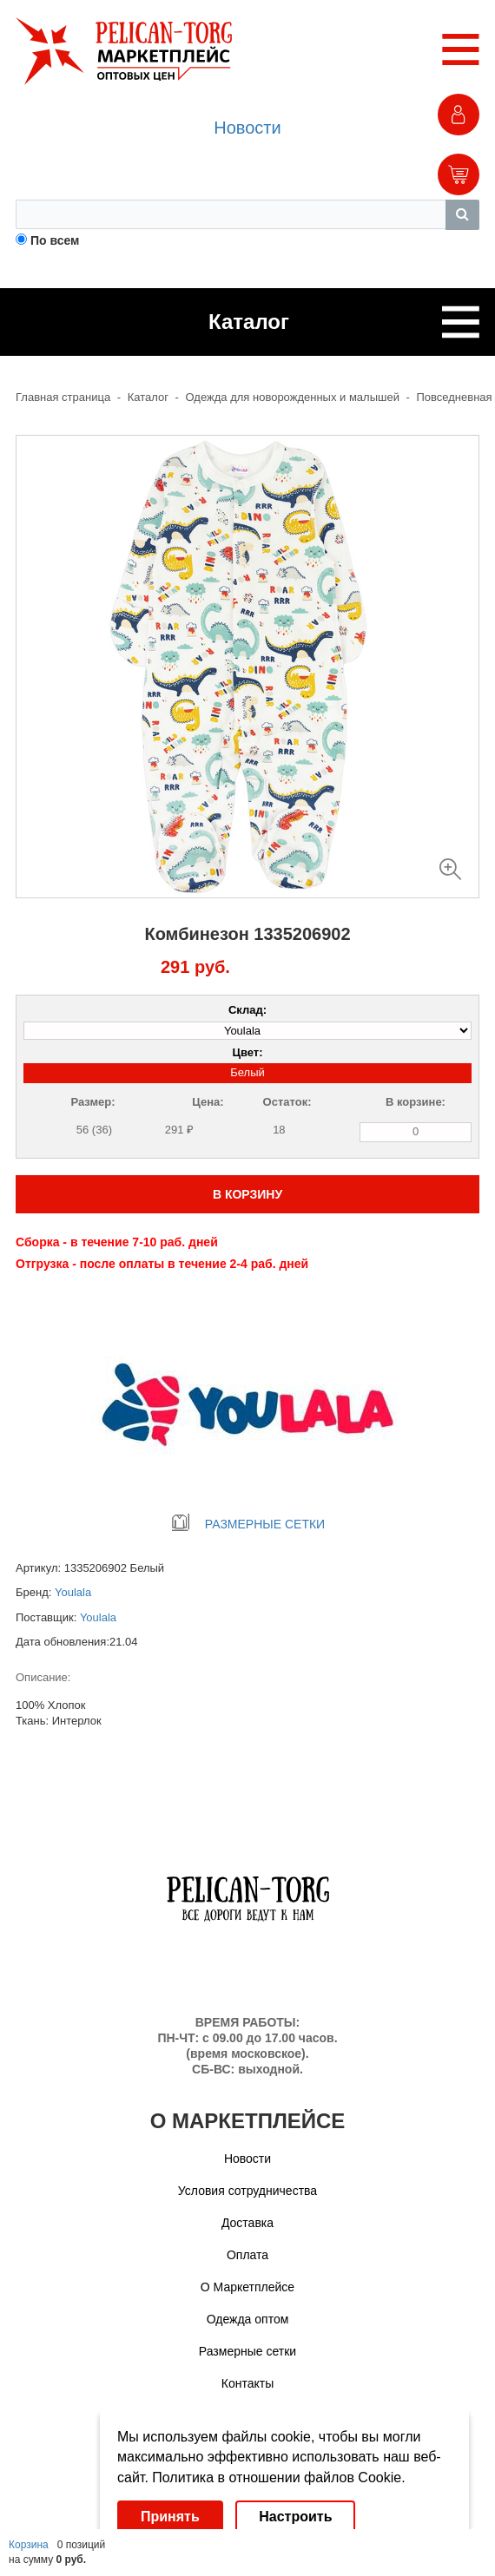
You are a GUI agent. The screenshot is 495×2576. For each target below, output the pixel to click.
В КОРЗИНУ (247, 1194)
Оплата (247, 2255)
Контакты (247, 2383)
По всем (55, 240)
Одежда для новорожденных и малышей (292, 397)
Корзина (29, 2545)
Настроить (295, 2516)
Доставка (247, 2223)
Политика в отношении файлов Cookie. (278, 2477)
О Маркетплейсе (247, 2287)
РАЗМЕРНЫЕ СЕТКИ (247, 1524)
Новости (247, 127)
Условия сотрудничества (247, 2191)
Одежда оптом (248, 2319)
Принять (170, 2516)
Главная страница (63, 397)
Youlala (73, 1592)
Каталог (148, 397)
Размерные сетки (247, 2351)
